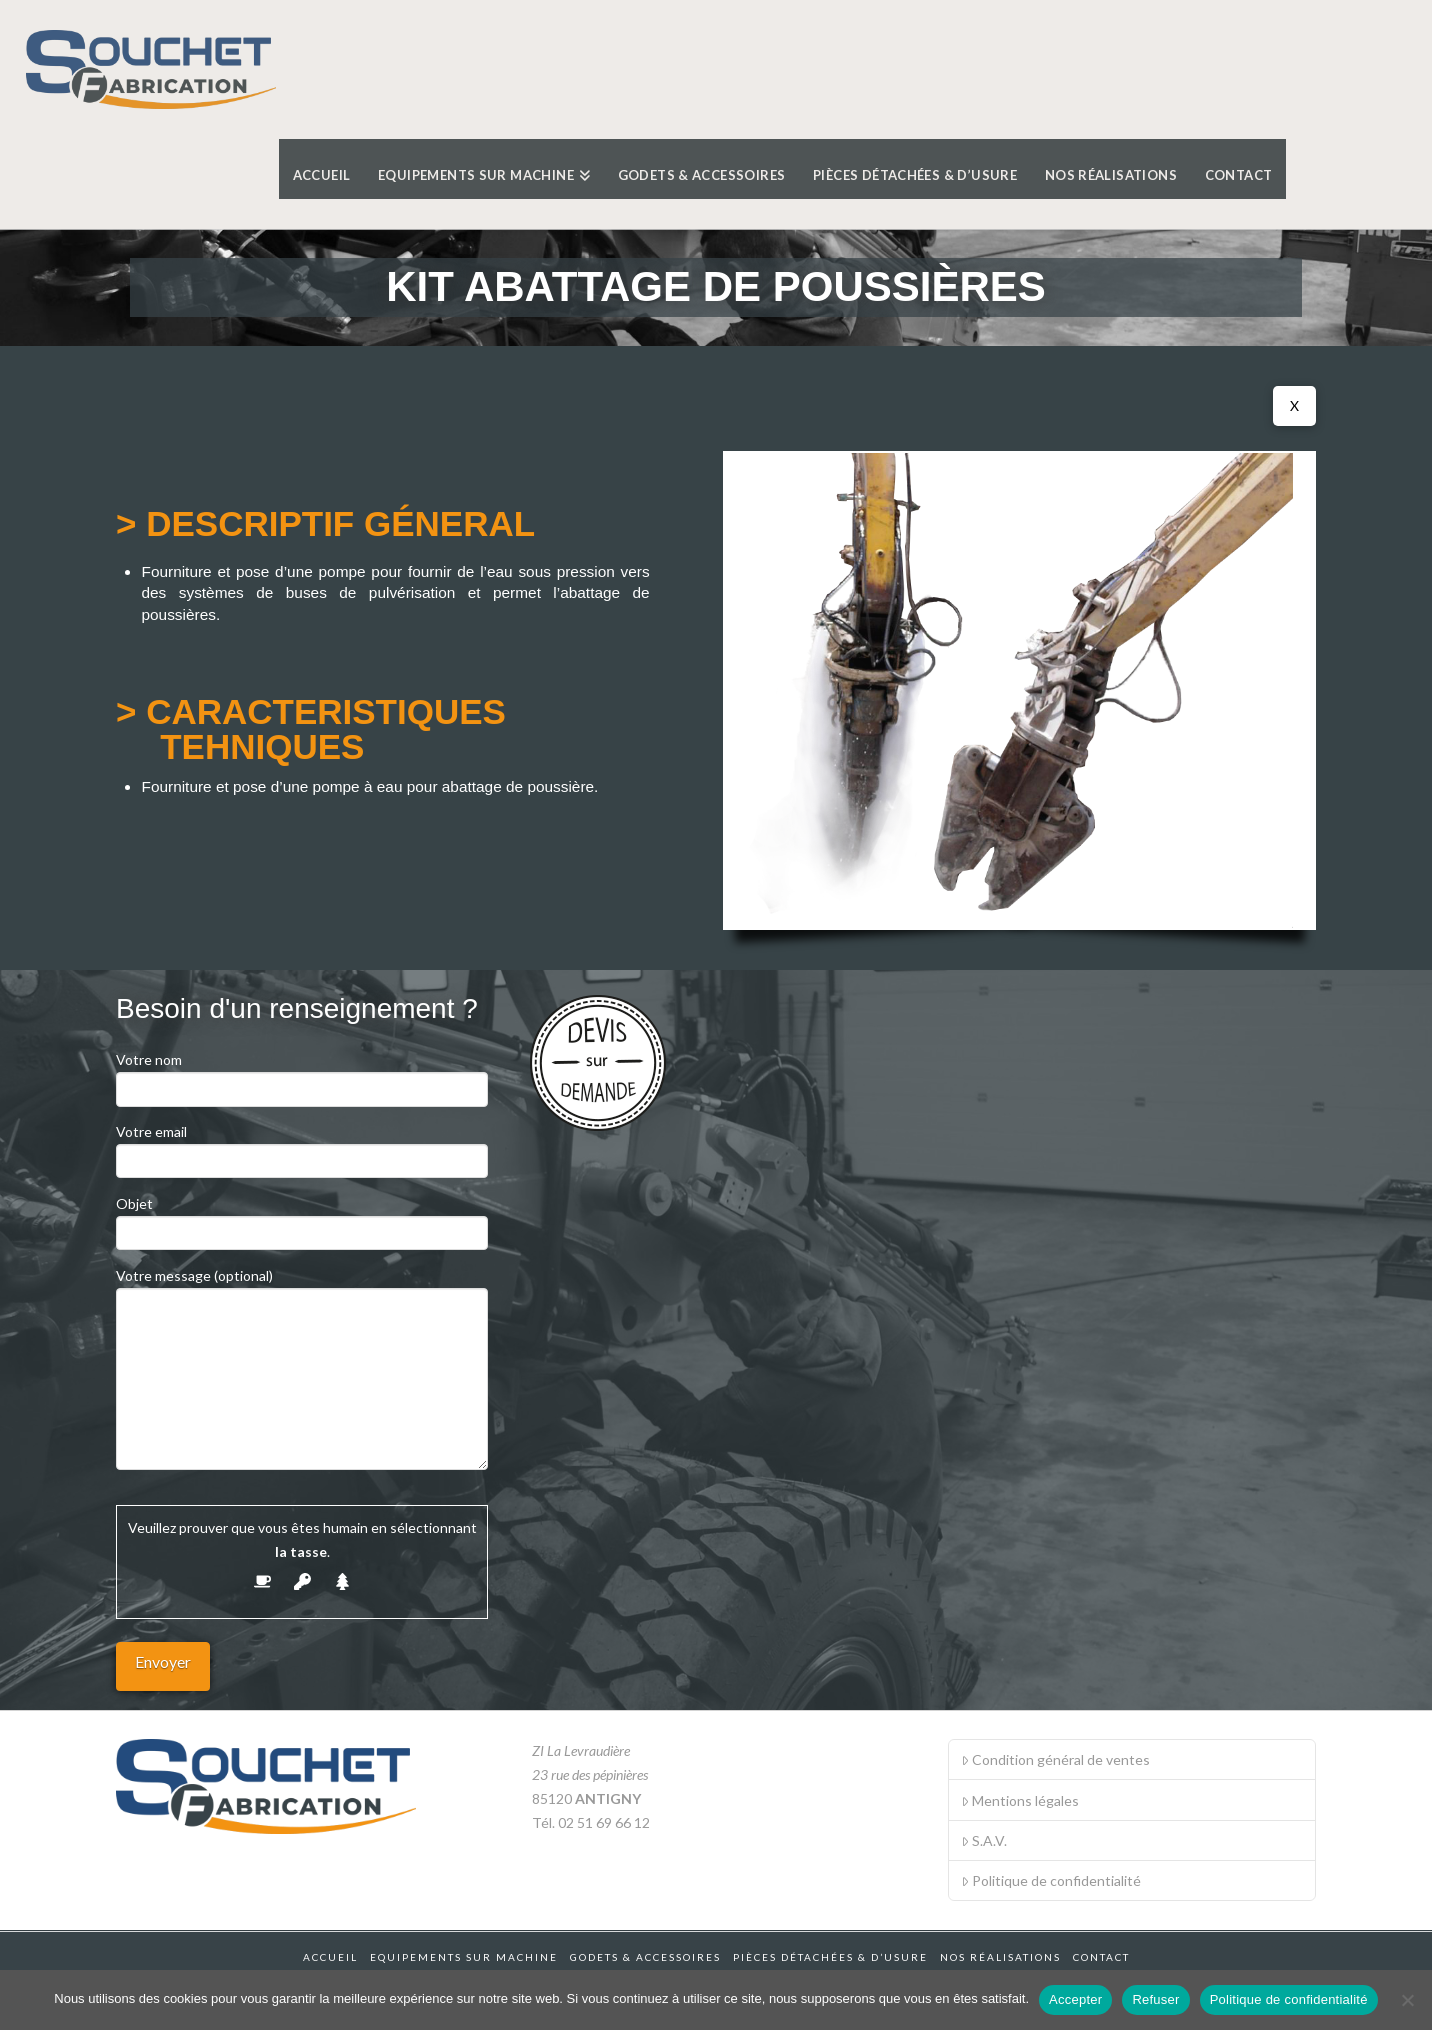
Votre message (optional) (302, 1287)
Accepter (1075, 1999)
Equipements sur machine (464, 1957)
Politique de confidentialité (1051, 1880)
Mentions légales (1020, 1800)
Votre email (302, 1147)
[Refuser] (1407, 2000)
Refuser (1155, 1999)
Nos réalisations (1000, 1957)
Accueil (330, 1957)
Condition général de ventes (1055, 1759)
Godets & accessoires (645, 1957)
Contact (1101, 1957)
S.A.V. (984, 1840)
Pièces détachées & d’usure (830, 1957)
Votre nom (302, 1075)
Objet (302, 1219)
